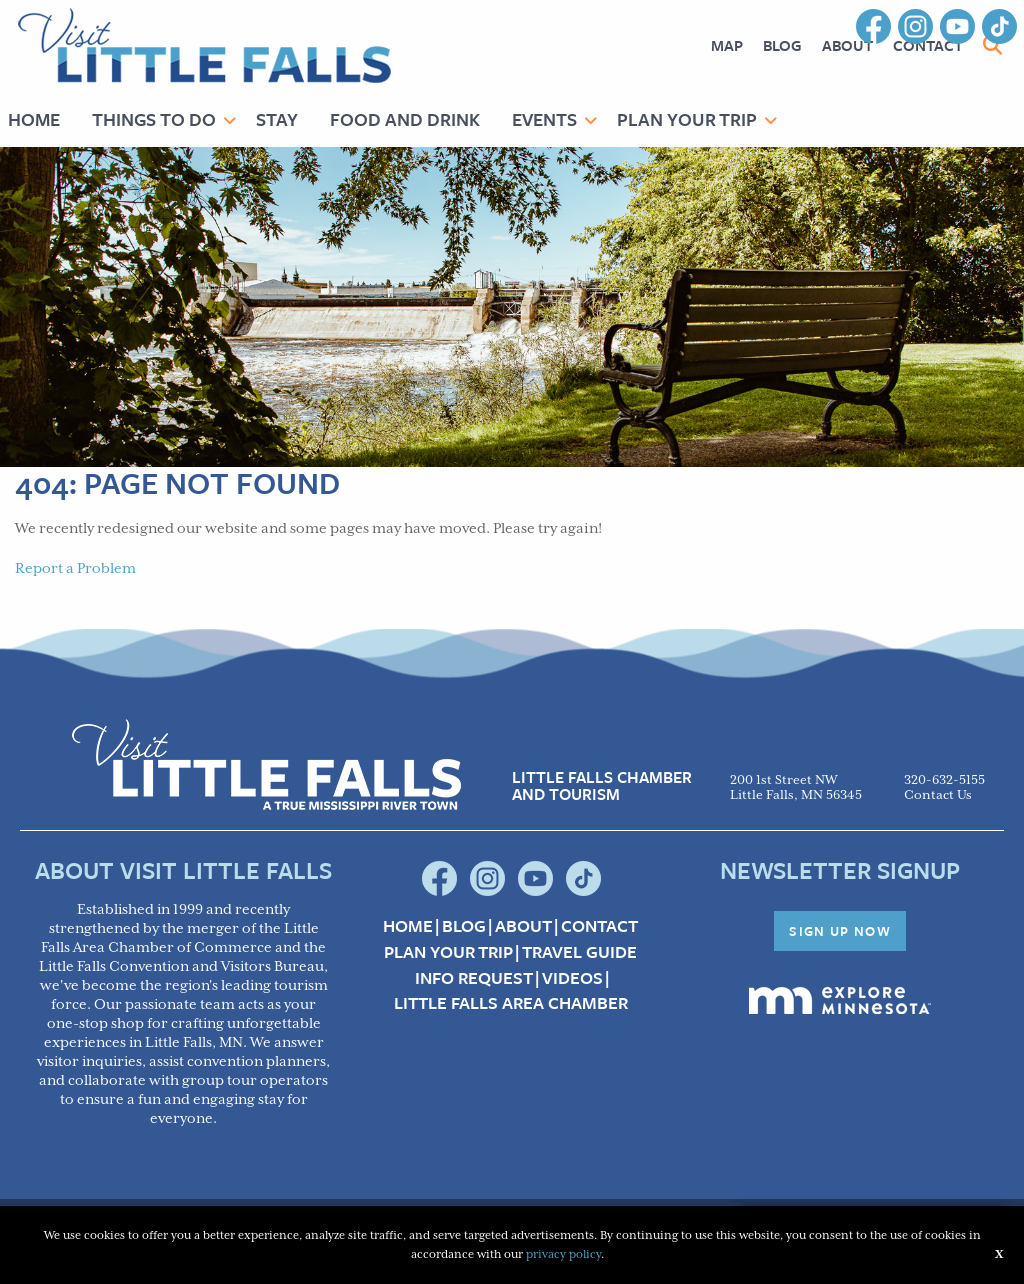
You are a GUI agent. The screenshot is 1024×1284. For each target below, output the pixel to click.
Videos (572, 978)
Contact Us (938, 795)
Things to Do (154, 119)
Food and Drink (405, 119)
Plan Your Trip (687, 119)
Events (544, 119)
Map (727, 45)
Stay (277, 119)
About (847, 45)
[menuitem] (727, 45)
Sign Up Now (840, 931)
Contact (599, 926)
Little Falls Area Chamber (511, 1003)
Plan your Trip (448, 952)
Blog (782, 45)
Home (408, 926)
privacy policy (563, 1254)
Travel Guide (579, 952)
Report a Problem (75, 569)
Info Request (474, 978)
